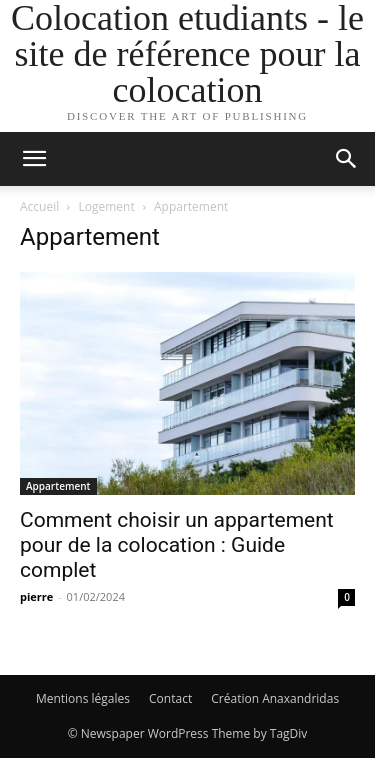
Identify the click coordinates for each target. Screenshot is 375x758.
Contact (170, 698)
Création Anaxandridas (275, 698)
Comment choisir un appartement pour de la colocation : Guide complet (177, 545)
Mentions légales (83, 698)
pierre (36, 596)
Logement (107, 206)
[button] (34, 159)
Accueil (39, 206)
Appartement (58, 486)
